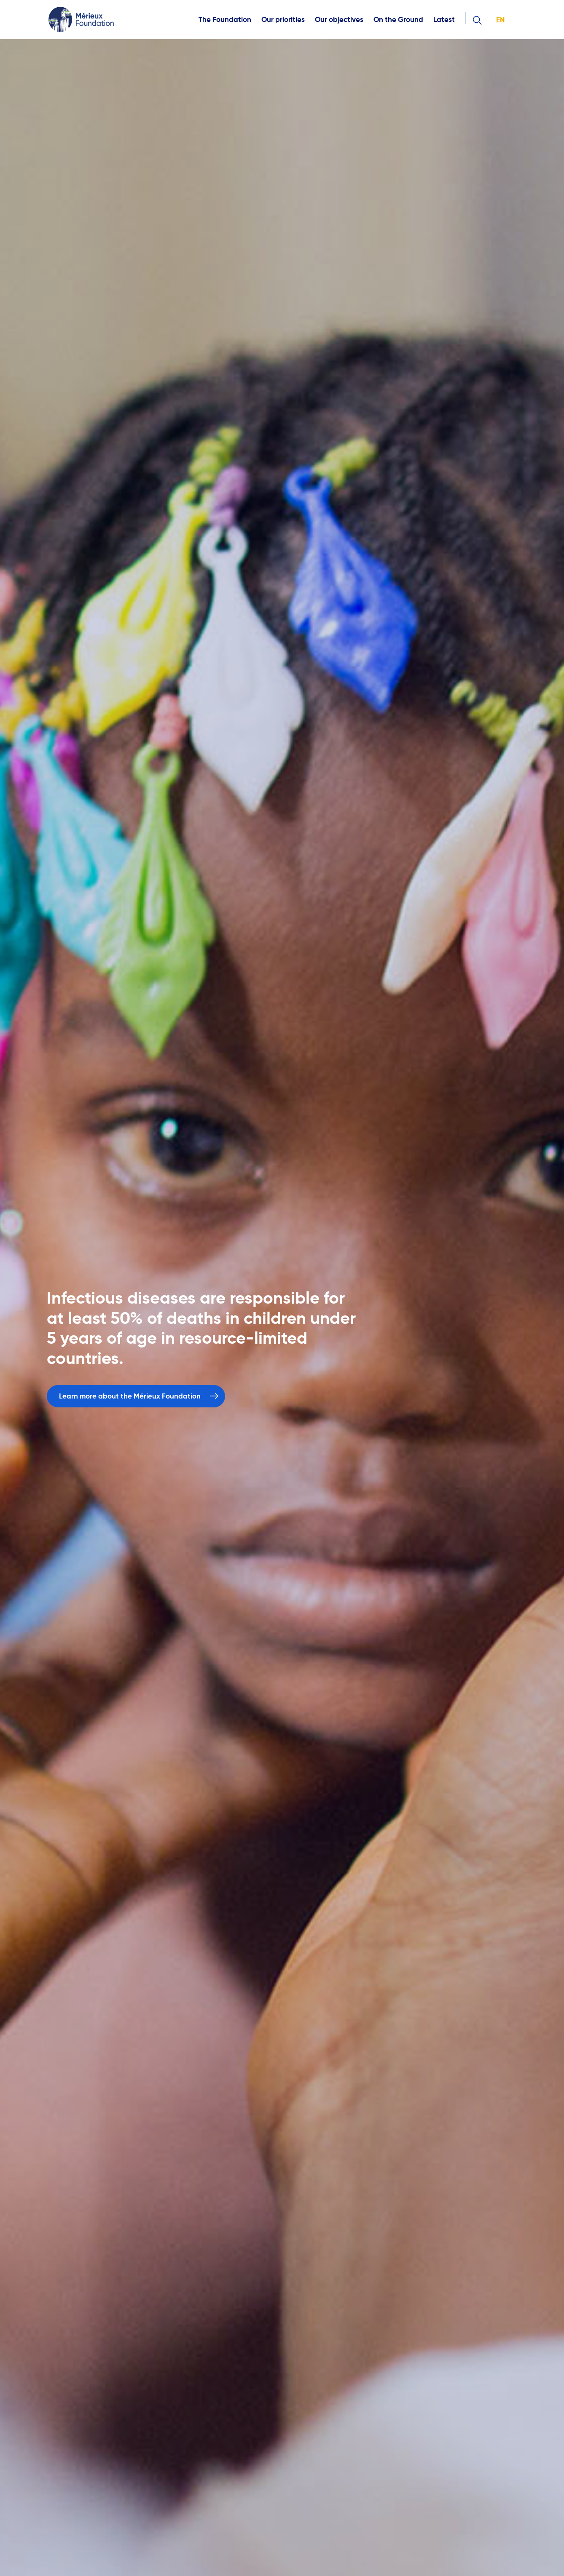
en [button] (500, 20)
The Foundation (225, 19)
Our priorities (283, 19)
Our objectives (339, 19)
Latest (444, 19)
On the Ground (398, 19)
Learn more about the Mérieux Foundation (130, 1396)
